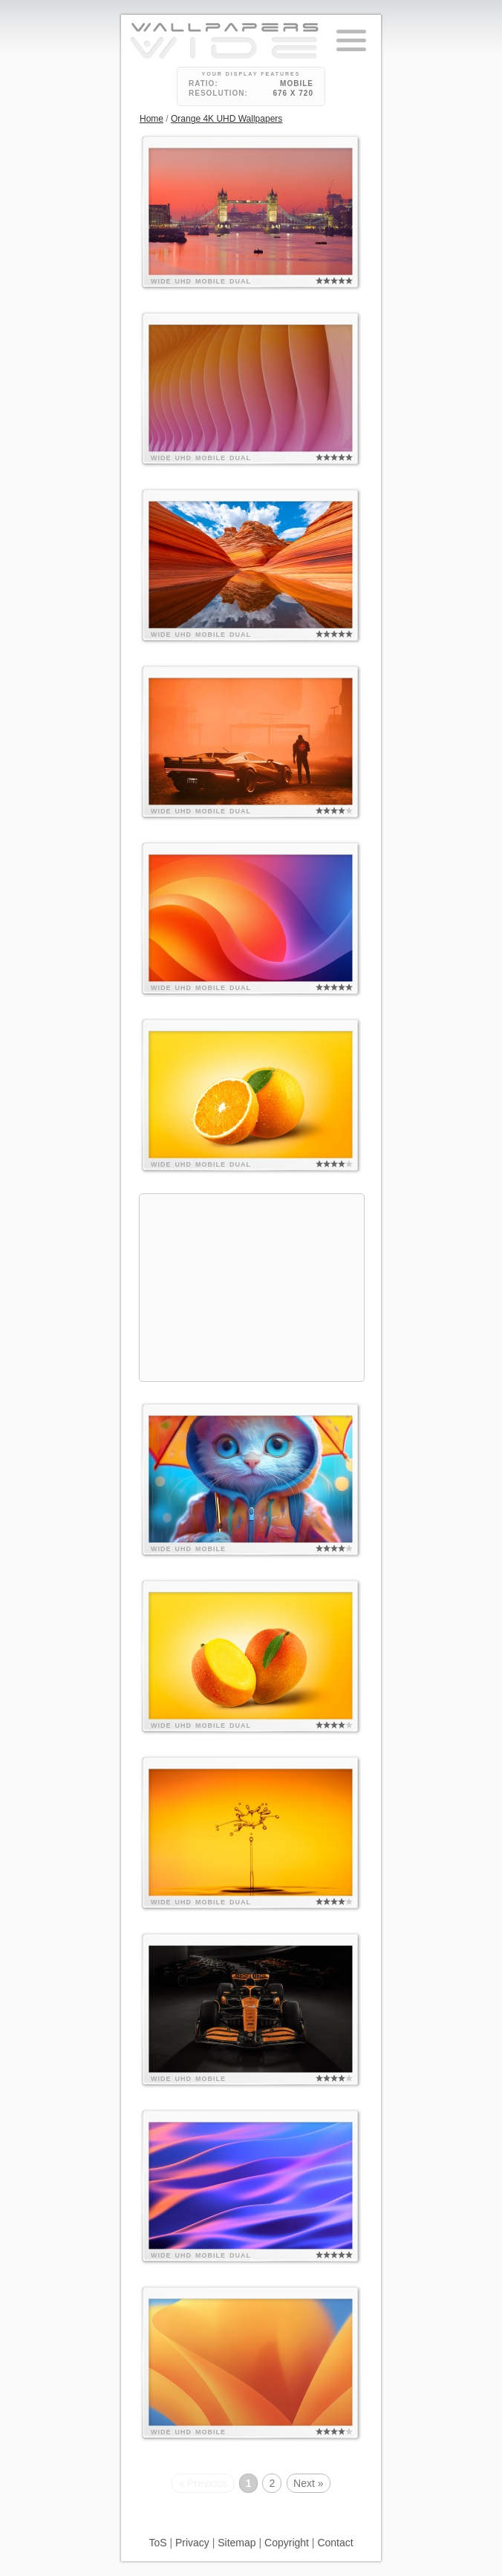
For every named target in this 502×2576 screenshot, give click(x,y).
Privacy (192, 2543)
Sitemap (236, 2543)
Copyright (286, 2543)
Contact (335, 2543)
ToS (157, 2543)
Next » (308, 2483)
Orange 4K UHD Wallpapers (226, 119)
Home (151, 119)
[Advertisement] (251, 1287)
